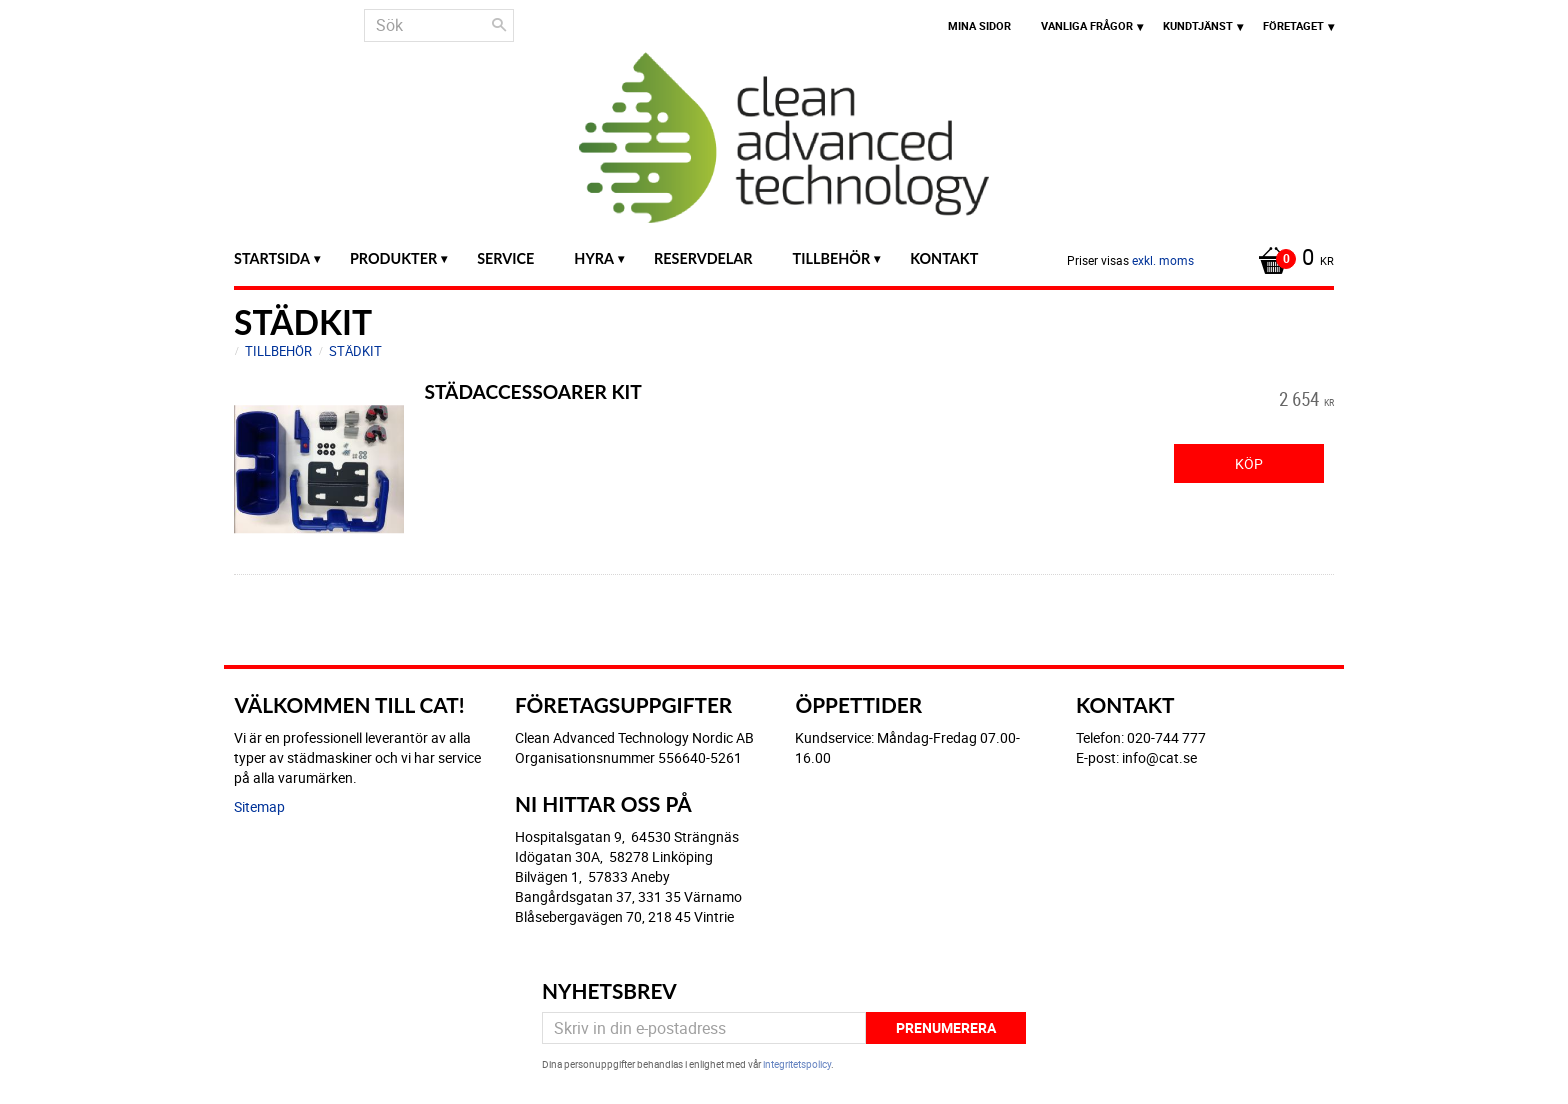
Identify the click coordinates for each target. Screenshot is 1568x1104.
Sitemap (259, 806)
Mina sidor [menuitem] (979, 25)
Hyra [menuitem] (594, 258)
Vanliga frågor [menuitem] (1087, 25)
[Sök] (499, 25)
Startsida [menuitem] (272, 258)
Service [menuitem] (505, 258)
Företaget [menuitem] (1293, 25)
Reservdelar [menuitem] (703, 258)
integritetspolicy (797, 1064)
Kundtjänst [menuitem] (1198, 25)
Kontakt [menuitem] (944, 258)
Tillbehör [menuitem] (832, 258)
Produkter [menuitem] (393, 258)
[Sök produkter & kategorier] (439, 25)
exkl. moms (1163, 260)
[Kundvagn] (1291, 259)
